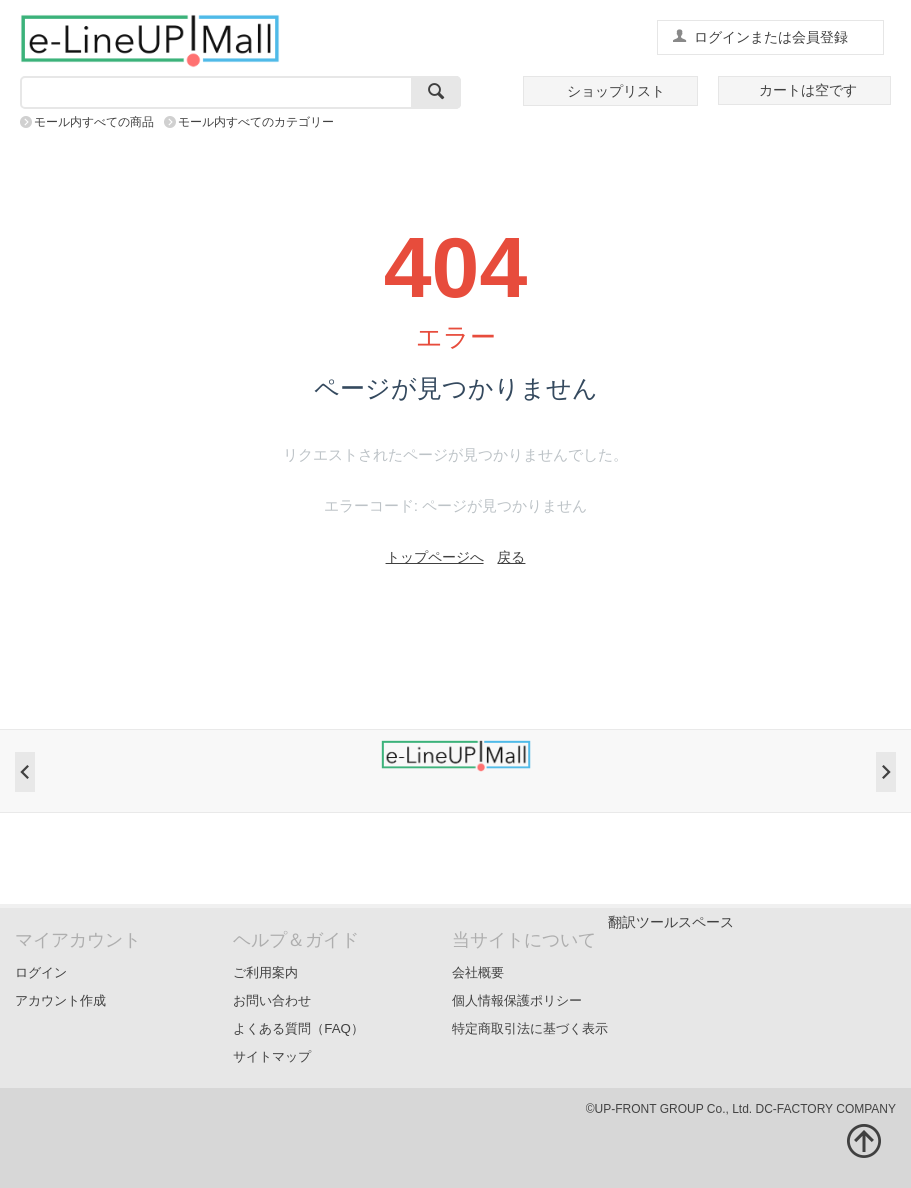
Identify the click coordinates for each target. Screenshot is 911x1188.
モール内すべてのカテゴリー (256, 122)
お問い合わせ (272, 1000)
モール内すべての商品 (94, 122)
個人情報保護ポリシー (517, 1000)
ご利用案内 (265, 972)
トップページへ (435, 557)
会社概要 (478, 972)
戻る (511, 557)
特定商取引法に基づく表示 (530, 1028)
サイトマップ (272, 1056)
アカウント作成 (60, 1000)
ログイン (41, 972)
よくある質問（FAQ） (298, 1028)
